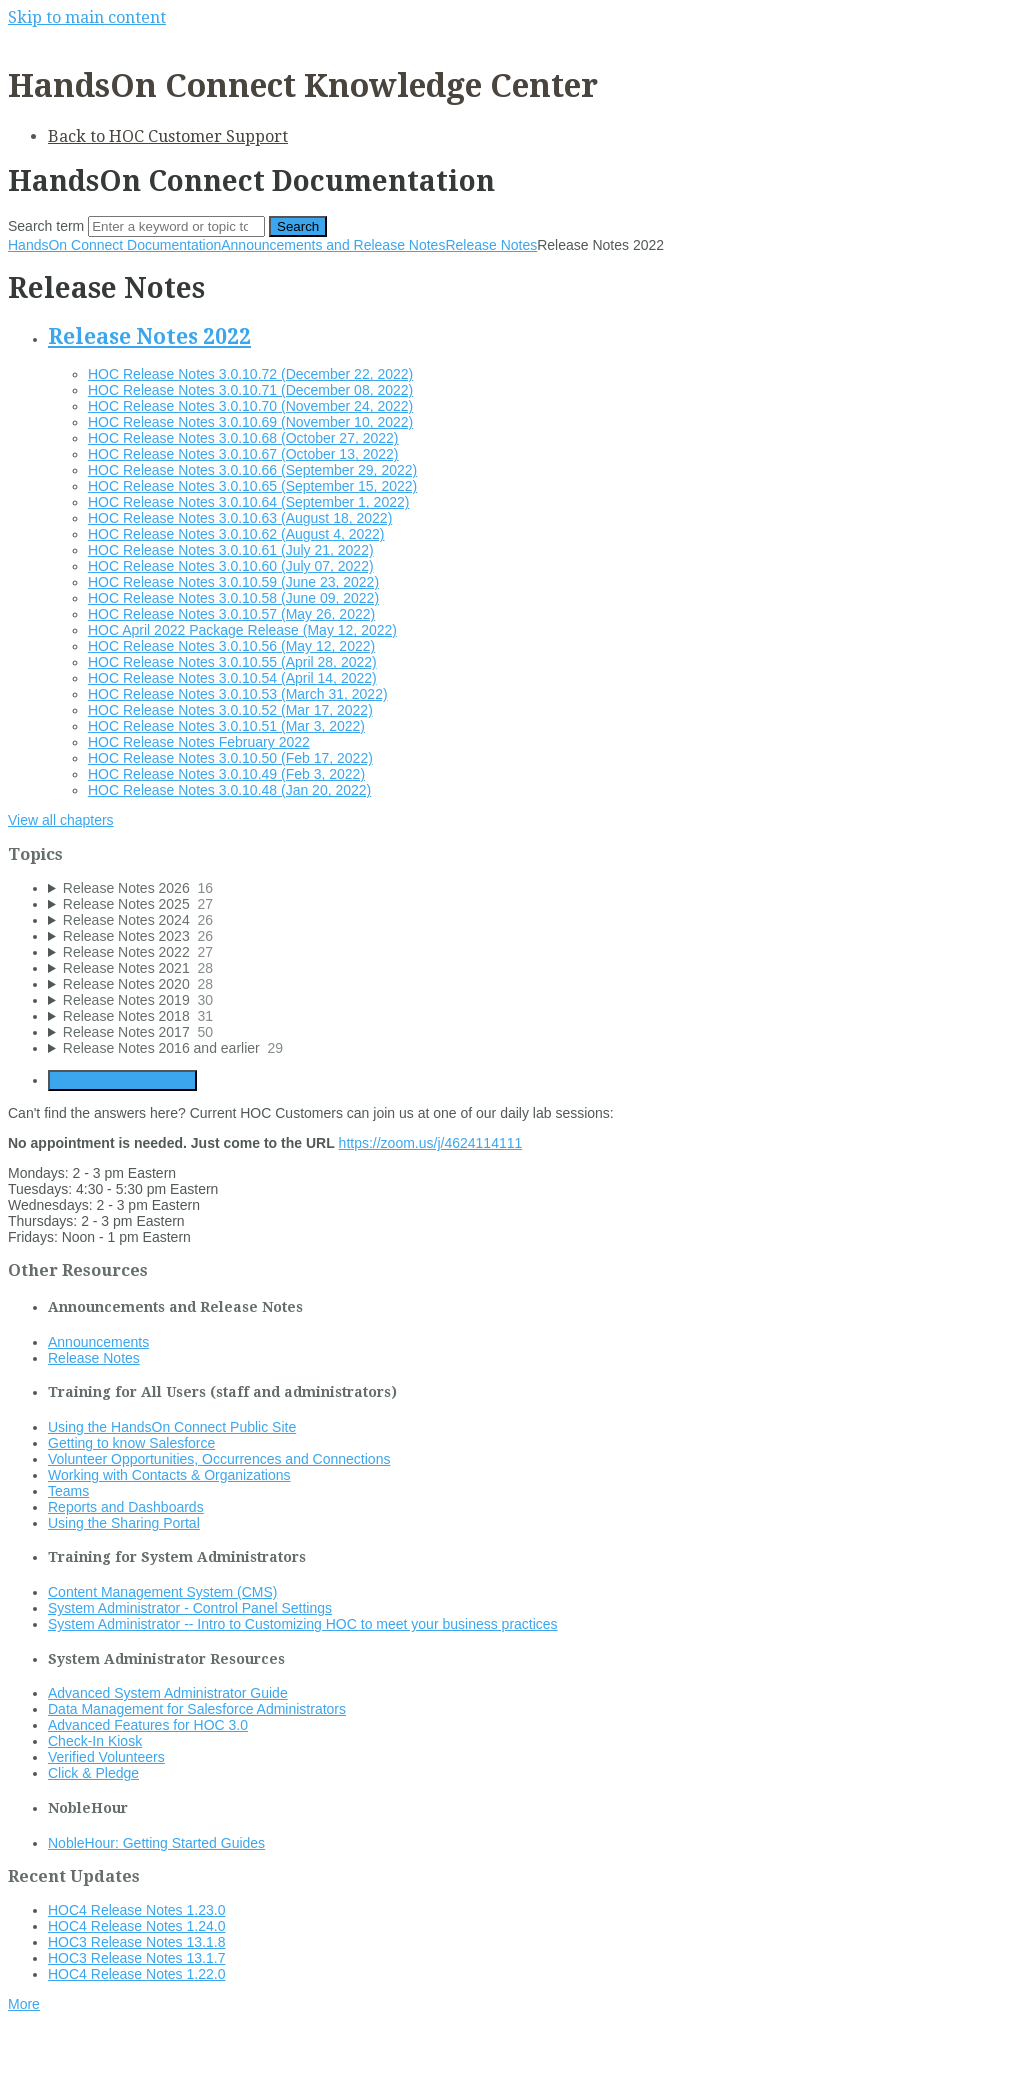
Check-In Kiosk (95, 1741)
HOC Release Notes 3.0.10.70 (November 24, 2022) (250, 406)
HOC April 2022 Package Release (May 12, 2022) (242, 630)
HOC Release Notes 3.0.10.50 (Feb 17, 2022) (230, 758)
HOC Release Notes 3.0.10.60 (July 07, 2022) (231, 566)
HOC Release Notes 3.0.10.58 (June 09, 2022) (233, 598)
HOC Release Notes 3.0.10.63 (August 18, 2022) (240, 518)
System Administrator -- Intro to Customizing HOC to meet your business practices (303, 1624)
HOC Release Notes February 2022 (199, 742)
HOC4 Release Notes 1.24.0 (136, 1926)
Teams (68, 1491)
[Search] (176, 226)
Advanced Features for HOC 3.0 (148, 1725)
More (24, 2004)
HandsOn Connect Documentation (114, 245)
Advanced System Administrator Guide (168, 1693)
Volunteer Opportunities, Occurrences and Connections (219, 1459)
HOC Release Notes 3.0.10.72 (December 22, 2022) (250, 374)
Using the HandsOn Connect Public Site (172, 1427)
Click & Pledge (93, 1773)
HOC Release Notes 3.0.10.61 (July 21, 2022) (231, 550)
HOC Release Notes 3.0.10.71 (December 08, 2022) (250, 390)
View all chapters (61, 820)
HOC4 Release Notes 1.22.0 (136, 1974)
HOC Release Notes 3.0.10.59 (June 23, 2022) (233, 582)
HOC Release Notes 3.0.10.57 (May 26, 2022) (231, 614)
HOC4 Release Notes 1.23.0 (136, 1910)
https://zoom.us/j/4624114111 (431, 1143)
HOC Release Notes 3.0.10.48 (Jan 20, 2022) (229, 790)
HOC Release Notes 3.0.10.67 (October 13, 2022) (243, 454)
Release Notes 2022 (149, 336)
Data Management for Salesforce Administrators (197, 1709)
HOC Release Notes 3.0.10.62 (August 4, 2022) (236, 534)
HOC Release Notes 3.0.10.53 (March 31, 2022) (238, 694)
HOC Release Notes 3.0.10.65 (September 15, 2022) (252, 486)
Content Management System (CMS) (163, 1592)
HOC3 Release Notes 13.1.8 (136, 1942)
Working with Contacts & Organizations (169, 1475)
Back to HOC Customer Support (168, 136)
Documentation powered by (105, 2054)
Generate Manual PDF (122, 1080)
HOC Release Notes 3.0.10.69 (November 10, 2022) (250, 422)
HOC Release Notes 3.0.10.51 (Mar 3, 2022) (226, 726)
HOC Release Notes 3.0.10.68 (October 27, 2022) (243, 438)
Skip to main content (87, 17)
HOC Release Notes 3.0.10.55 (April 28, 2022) (232, 662)
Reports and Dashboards (126, 1507)
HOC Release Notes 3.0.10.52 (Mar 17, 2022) (230, 710)
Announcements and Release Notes (333, 245)
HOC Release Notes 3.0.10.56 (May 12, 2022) (231, 646)
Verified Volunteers (106, 1757)
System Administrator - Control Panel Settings (190, 1608)
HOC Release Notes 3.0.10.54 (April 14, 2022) (232, 678)
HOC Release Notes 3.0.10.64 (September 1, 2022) (248, 502)
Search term (46, 226)
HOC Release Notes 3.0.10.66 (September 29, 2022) (252, 470)
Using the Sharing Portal (124, 1523)
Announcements (98, 1342)
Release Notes (491, 245)
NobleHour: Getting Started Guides (156, 1843)
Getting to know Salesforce (131, 1443)
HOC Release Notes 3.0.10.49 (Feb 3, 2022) (226, 774)
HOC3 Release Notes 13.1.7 (136, 1958)
